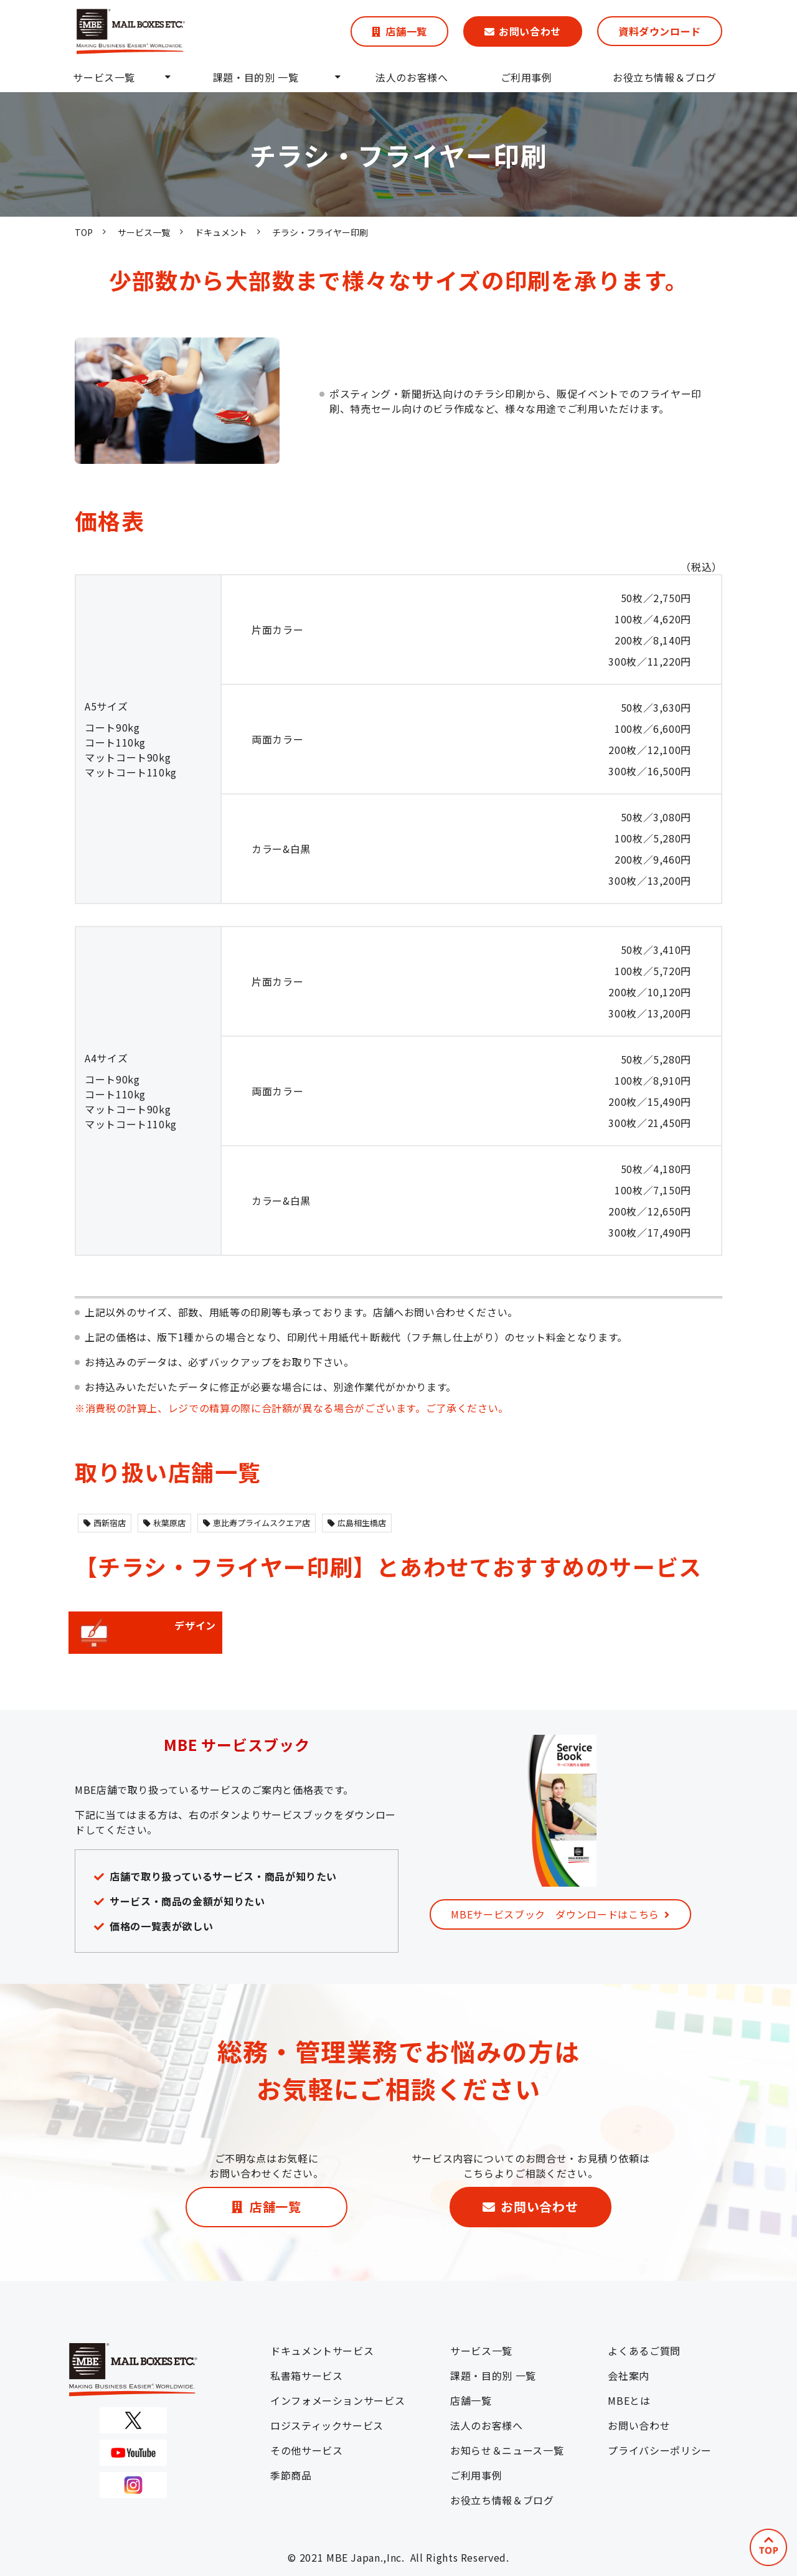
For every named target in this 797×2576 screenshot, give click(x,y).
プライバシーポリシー (659, 2450)
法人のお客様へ (411, 77)
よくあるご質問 (644, 2350)
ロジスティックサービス (327, 2425)
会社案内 (628, 2375)
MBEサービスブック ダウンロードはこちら (555, 1914)
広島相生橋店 (357, 1523)
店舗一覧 (406, 31)
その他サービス (306, 2450)
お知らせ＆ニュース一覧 (507, 2450)
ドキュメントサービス (322, 2350)
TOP (84, 232)
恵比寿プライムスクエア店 (256, 1523)
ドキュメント (221, 232)
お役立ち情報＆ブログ (664, 77)
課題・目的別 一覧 (256, 77)
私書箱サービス (306, 2375)
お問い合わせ (530, 31)
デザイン (145, 1632)
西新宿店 (104, 1523)
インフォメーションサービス (337, 2400)
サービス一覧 (104, 77)
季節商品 (291, 2475)
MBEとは (629, 2400)
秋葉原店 (164, 1523)
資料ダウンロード (659, 31)
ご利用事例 (526, 77)
